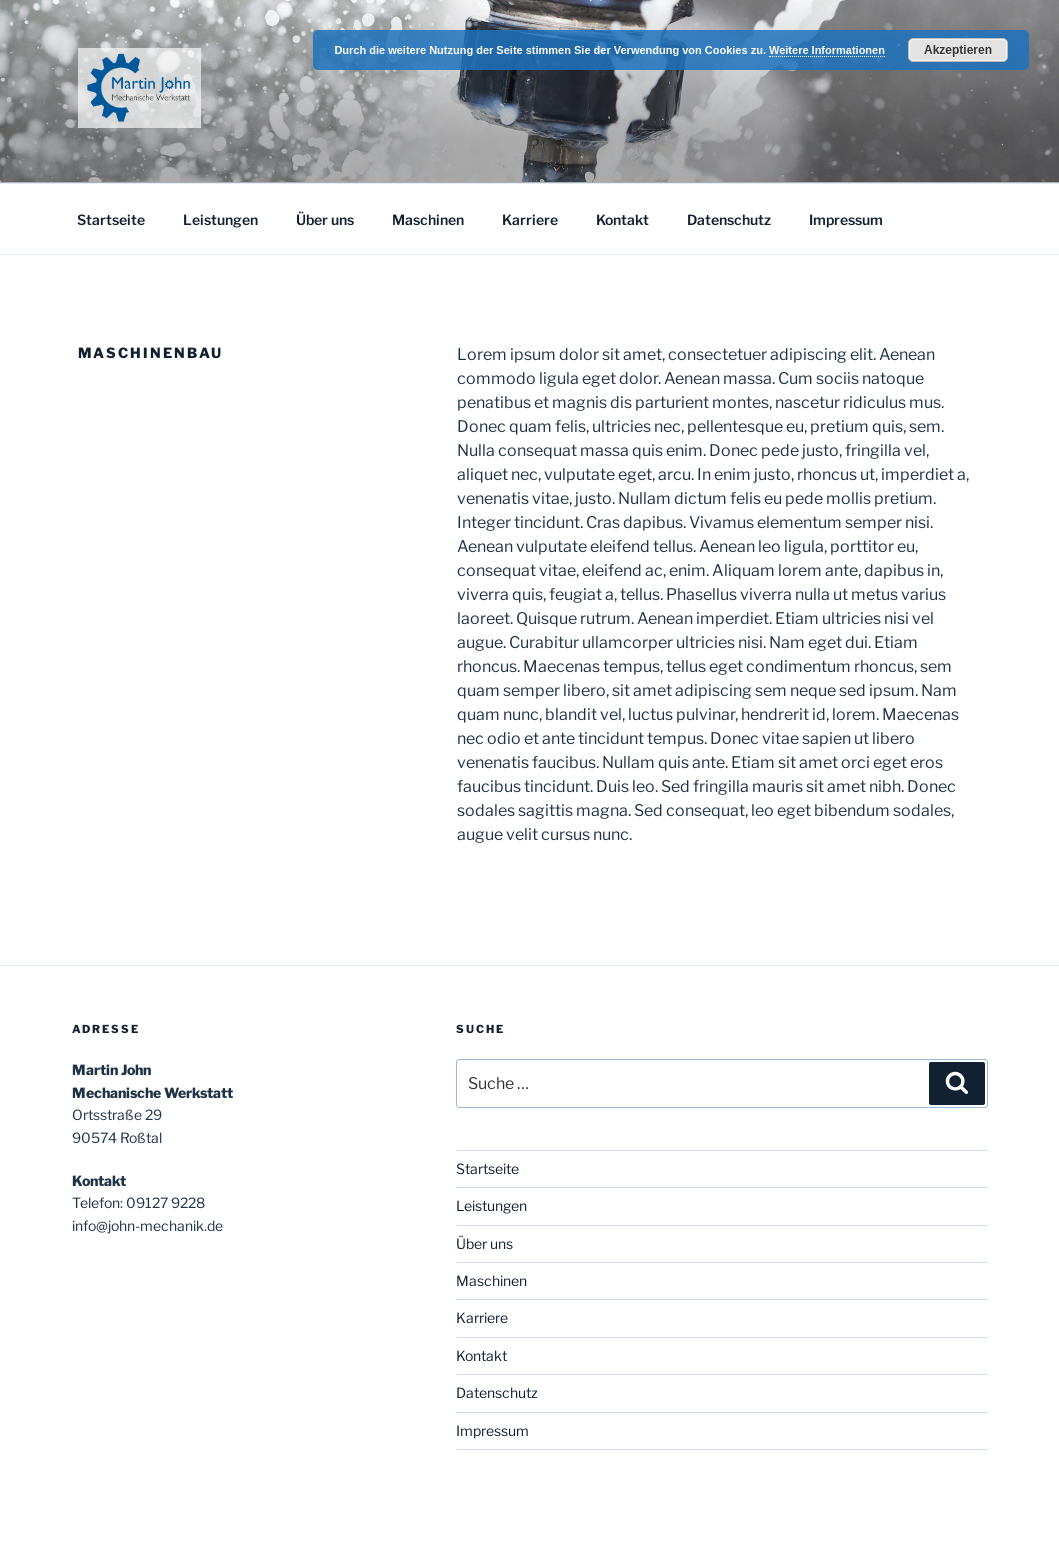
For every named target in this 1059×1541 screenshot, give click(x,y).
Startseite (111, 219)
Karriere (530, 219)
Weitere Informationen (827, 50)
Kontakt (622, 219)
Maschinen (428, 219)
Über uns (325, 219)
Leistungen (220, 219)
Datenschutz (729, 219)
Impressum (846, 219)
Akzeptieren (958, 50)
